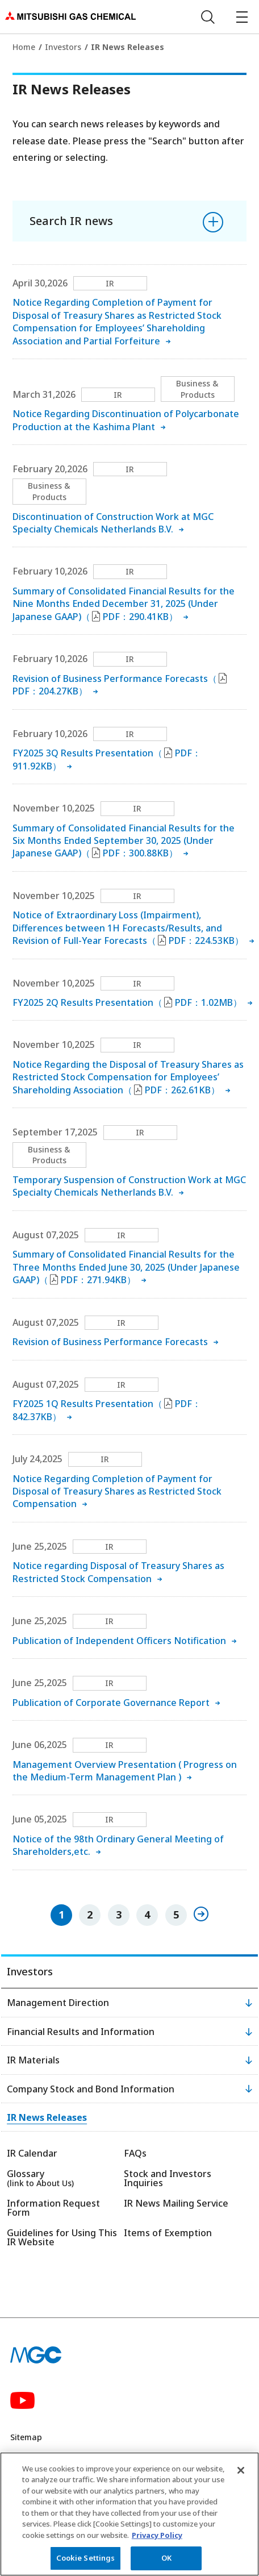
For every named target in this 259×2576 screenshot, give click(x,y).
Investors (63, 46)
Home (23, 46)
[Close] (240, 2472)
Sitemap (26, 2437)
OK (166, 2561)
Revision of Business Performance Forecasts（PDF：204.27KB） (119, 684)
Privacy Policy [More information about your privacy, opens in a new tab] (157, 2537)
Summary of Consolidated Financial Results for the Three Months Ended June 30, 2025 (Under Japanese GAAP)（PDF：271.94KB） (126, 1267)
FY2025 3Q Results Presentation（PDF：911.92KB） (106, 759)
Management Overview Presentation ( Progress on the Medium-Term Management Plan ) (124, 1770)
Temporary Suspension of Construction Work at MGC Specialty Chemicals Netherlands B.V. (129, 1185)
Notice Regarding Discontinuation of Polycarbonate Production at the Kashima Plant (125, 419)
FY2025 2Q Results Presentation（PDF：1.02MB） (127, 1002)
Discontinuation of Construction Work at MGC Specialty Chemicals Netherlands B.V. (113, 522)
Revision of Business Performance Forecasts (110, 1341)
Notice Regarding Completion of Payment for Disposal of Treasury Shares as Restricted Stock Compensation (117, 1491)
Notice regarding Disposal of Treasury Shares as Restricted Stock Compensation (118, 1571)
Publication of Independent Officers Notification (119, 1640)
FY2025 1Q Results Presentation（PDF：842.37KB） (106, 1409)
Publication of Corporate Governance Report (111, 1702)
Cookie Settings (85, 2561)
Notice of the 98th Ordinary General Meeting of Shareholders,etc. (118, 1845)
